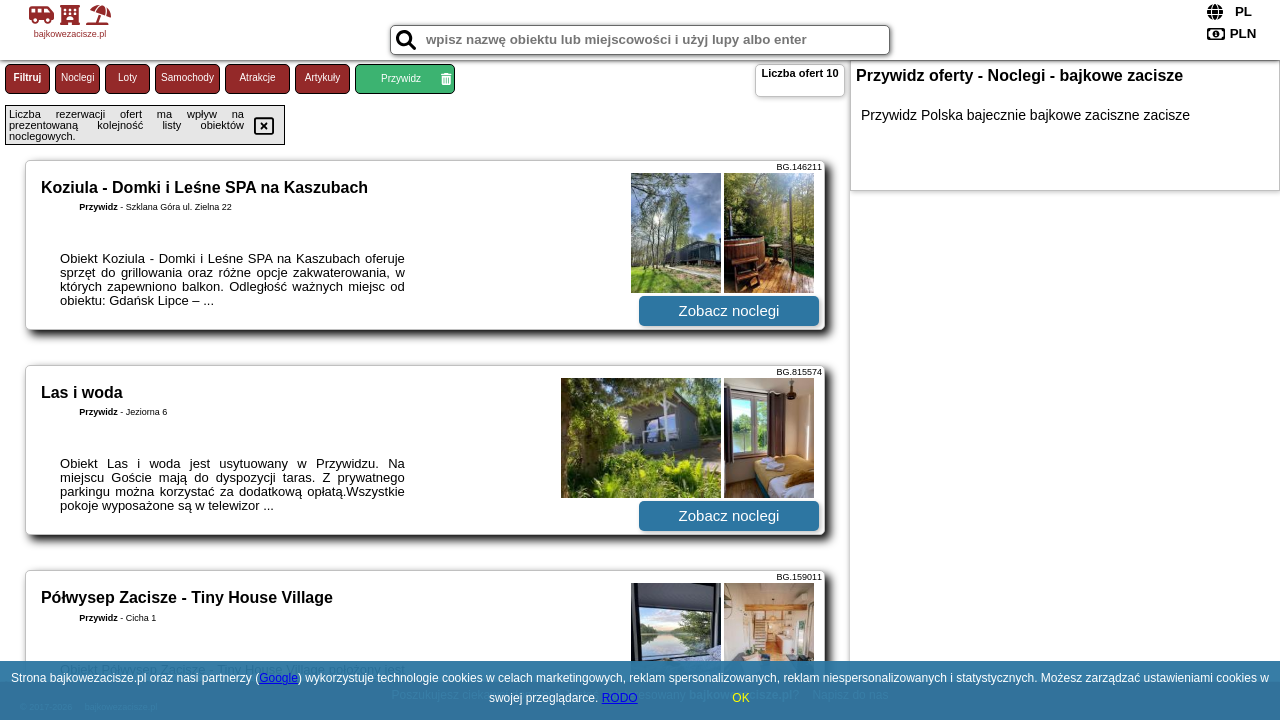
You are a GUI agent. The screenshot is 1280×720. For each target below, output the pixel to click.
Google (278, 678)
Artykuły (323, 77)
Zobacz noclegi (729, 310)
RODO (620, 698)
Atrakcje (257, 77)
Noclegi (77, 77)
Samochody (187, 77)
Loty (127, 77)
